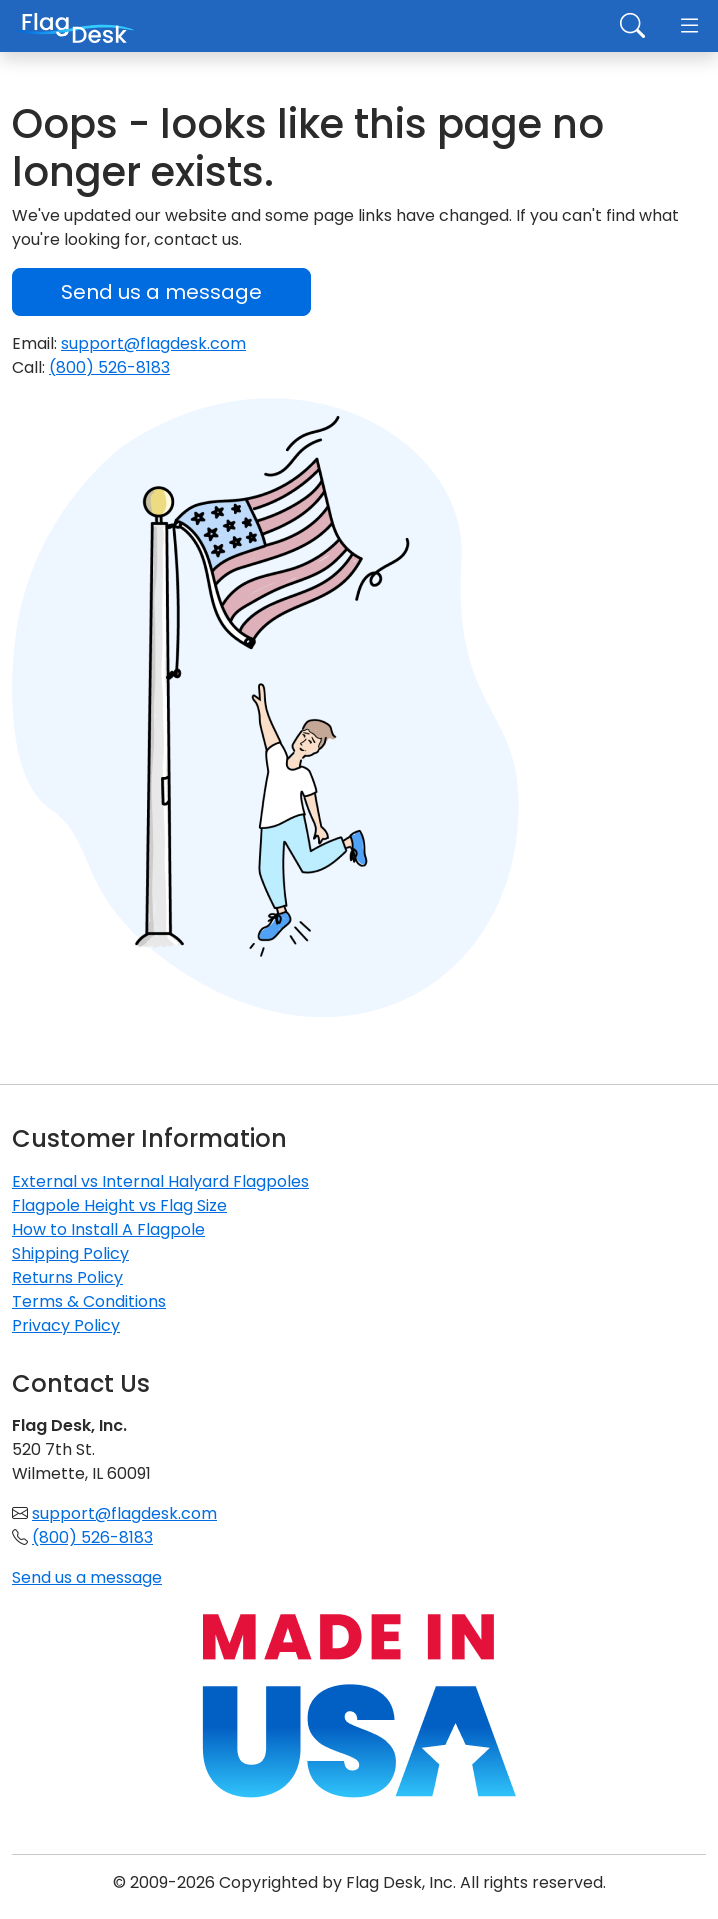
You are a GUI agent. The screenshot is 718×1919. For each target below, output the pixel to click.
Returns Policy (67, 1277)
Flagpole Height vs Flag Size (119, 1205)
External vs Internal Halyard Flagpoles (160, 1181)
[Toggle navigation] (689, 27)
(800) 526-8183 (109, 367)
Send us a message (161, 292)
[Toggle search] (632, 27)
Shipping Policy (70, 1253)
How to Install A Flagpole (108, 1229)
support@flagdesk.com (153, 343)
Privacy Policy (66, 1325)
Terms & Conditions (89, 1301)
